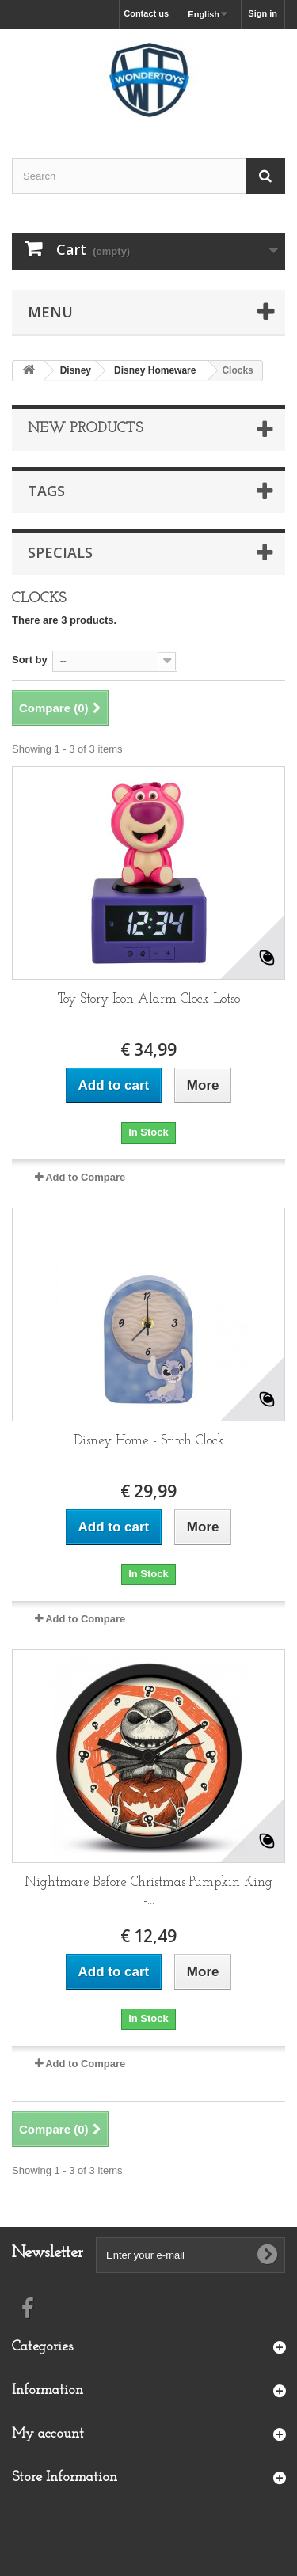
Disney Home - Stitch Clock (149, 1440)
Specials (60, 552)
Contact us (146, 13)
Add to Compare (85, 1177)
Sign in (262, 13)
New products (85, 428)
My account (48, 2433)
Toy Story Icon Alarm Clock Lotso (149, 999)
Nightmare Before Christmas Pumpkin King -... (148, 1891)
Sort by (30, 660)
